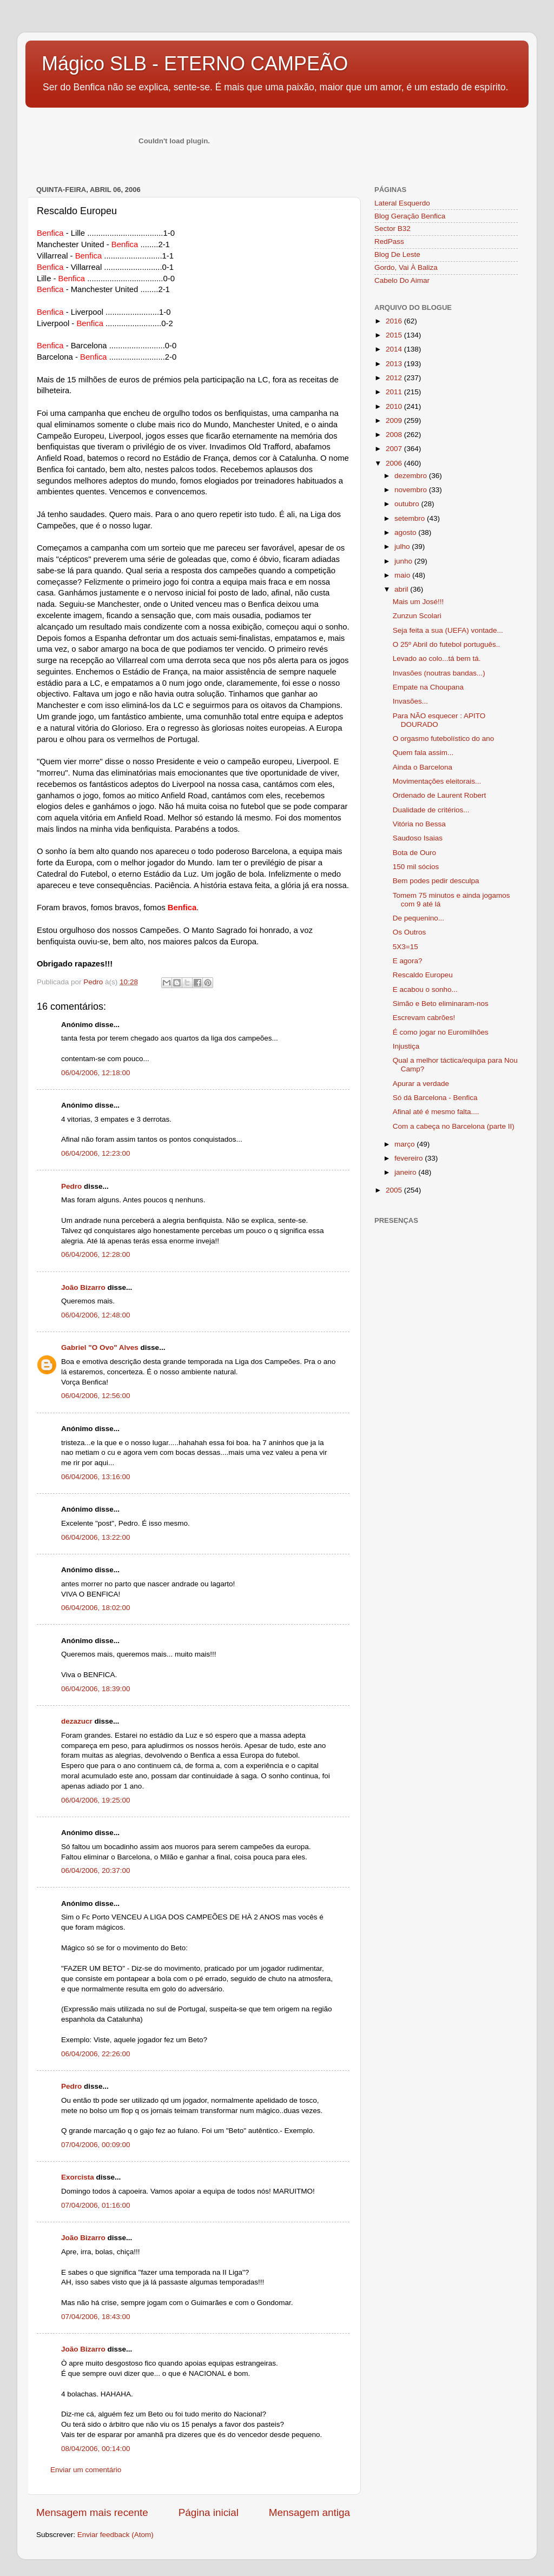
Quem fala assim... (423, 753)
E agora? (408, 961)
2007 (395, 449)
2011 (395, 392)
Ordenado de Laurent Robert (439, 795)
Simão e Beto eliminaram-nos (441, 1003)
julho (403, 546)
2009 (395, 420)
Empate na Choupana (428, 687)
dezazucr (77, 1721)
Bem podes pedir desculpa (436, 881)
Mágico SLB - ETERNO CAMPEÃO (195, 63)
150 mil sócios (416, 867)
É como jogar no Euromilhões (441, 1032)
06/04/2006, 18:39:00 (95, 1689)
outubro (407, 504)
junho (404, 561)
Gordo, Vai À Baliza (406, 267)
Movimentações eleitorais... (437, 781)
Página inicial (209, 2512)
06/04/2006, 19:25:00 (95, 1800)
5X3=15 (405, 947)
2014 (395, 349)
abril (402, 589)
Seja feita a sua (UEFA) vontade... (448, 630)
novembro (411, 490)
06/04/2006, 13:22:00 (95, 1537)
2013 (395, 364)
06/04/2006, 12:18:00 (95, 1073)
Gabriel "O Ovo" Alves (99, 1347)
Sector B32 (392, 228)
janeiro (406, 1172)
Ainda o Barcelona (422, 767)
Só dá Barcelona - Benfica (435, 1098)
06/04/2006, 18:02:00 (95, 1608)
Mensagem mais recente (92, 2512)
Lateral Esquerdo (402, 203)
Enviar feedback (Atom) (115, 2535)
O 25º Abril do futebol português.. (446, 644)
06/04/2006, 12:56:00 (95, 1396)
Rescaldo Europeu (423, 975)
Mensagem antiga (309, 2512)
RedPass (389, 241)
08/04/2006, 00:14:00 (95, 2449)
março (405, 1144)
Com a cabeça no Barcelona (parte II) (454, 1126)
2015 (395, 335)
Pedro (71, 1186)
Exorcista (77, 2177)
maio (403, 575)
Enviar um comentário (85, 2470)
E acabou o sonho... (425, 989)
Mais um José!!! (418, 602)
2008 (395, 435)
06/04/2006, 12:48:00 (95, 1315)
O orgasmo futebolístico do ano (443, 738)
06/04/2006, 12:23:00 (95, 1153)
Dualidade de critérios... (431, 810)
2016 (395, 321)
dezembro (411, 476)
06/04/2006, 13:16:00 (95, 1477)
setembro (410, 518)
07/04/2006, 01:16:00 (95, 2205)
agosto (406, 532)
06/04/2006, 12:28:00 (95, 1254)
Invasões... (410, 701)
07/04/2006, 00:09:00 (95, 2145)
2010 (395, 406)
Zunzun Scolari (417, 616)
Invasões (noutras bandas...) (439, 673)
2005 (395, 1190)
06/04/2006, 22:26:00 (95, 2054)
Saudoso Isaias (418, 838)
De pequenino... (418, 918)
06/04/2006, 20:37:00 (95, 1870)
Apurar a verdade (421, 1084)
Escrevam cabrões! (424, 1018)
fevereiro (409, 1158)
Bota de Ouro (414, 853)
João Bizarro (83, 1287)
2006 (395, 463)
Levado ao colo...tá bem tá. (437, 658)
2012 (395, 378)
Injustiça (406, 1046)
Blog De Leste (397, 254)
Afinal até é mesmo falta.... (436, 1112)
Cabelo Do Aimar (402, 280)
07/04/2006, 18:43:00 (95, 2317)
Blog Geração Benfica (409, 216)
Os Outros (409, 932)
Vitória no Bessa (419, 824)
